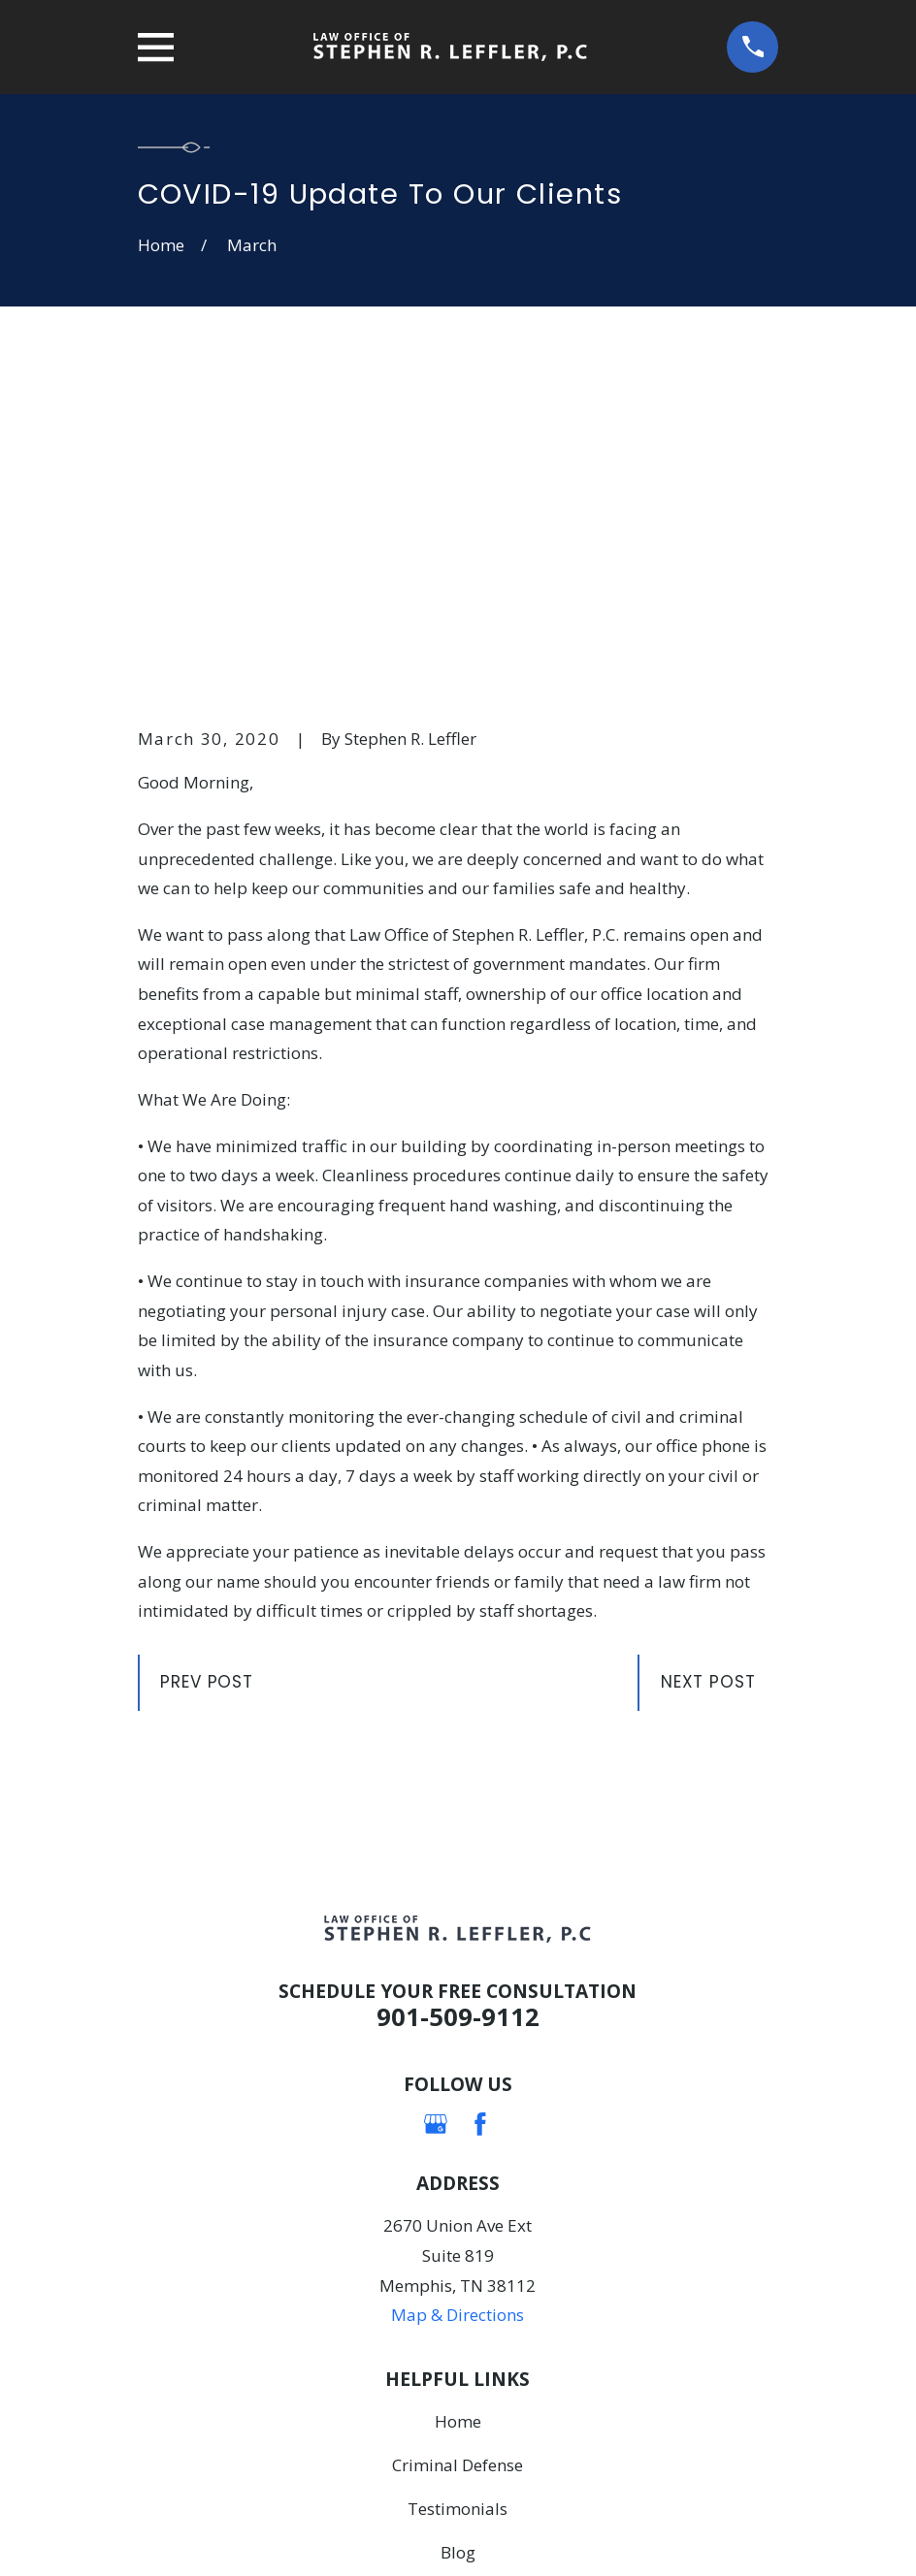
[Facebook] (480, 1823)
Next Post (708, 1382)
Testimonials (457, 2208)
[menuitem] (165, 2533)
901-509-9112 (458, 1716)
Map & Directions (457, 2015)
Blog (458, 2251)
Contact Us (457, 2295)
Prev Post (206, 1382)
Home (458, 2120)
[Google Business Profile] (435, 1823)
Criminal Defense (457, 2164)
